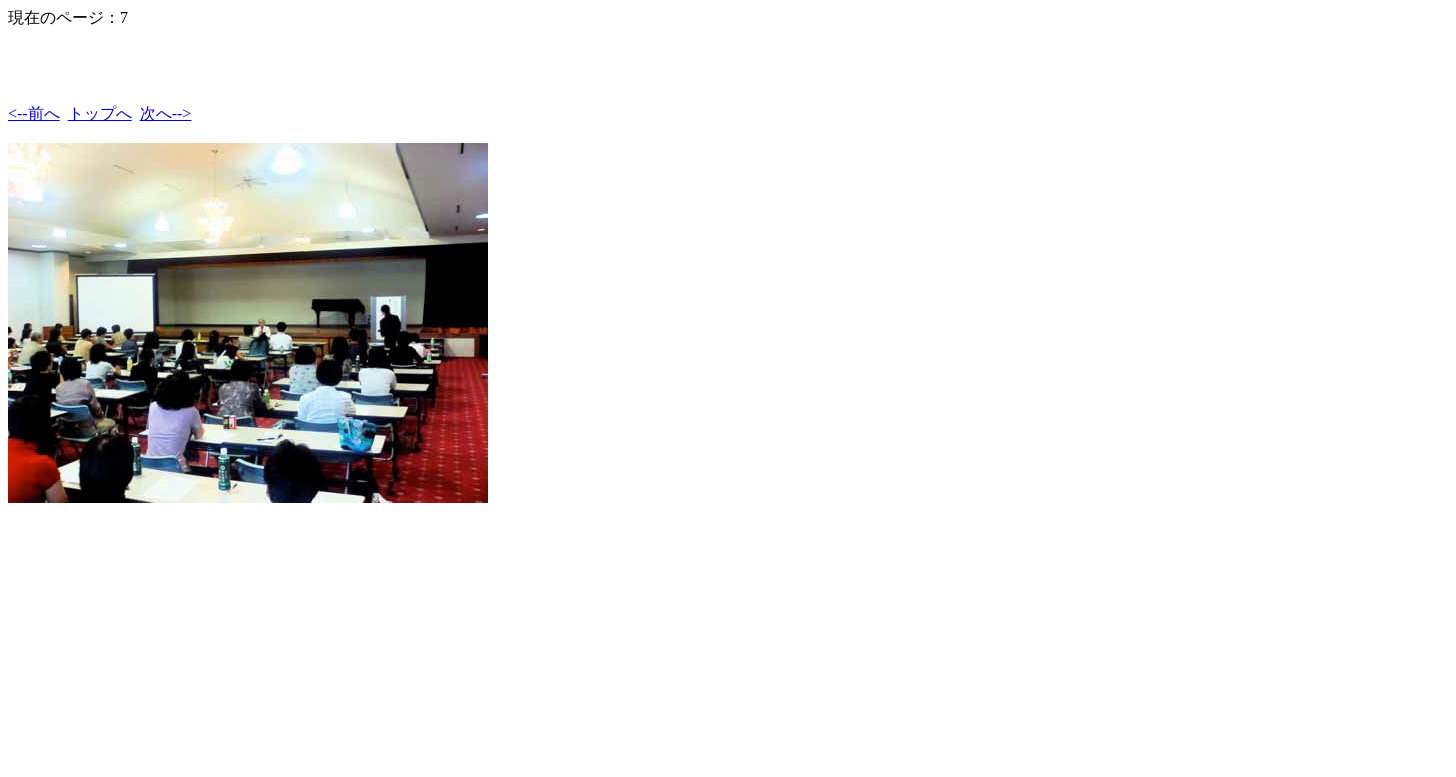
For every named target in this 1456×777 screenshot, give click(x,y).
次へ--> (166, 113)
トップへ (100, 113)
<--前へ (34, 113)
